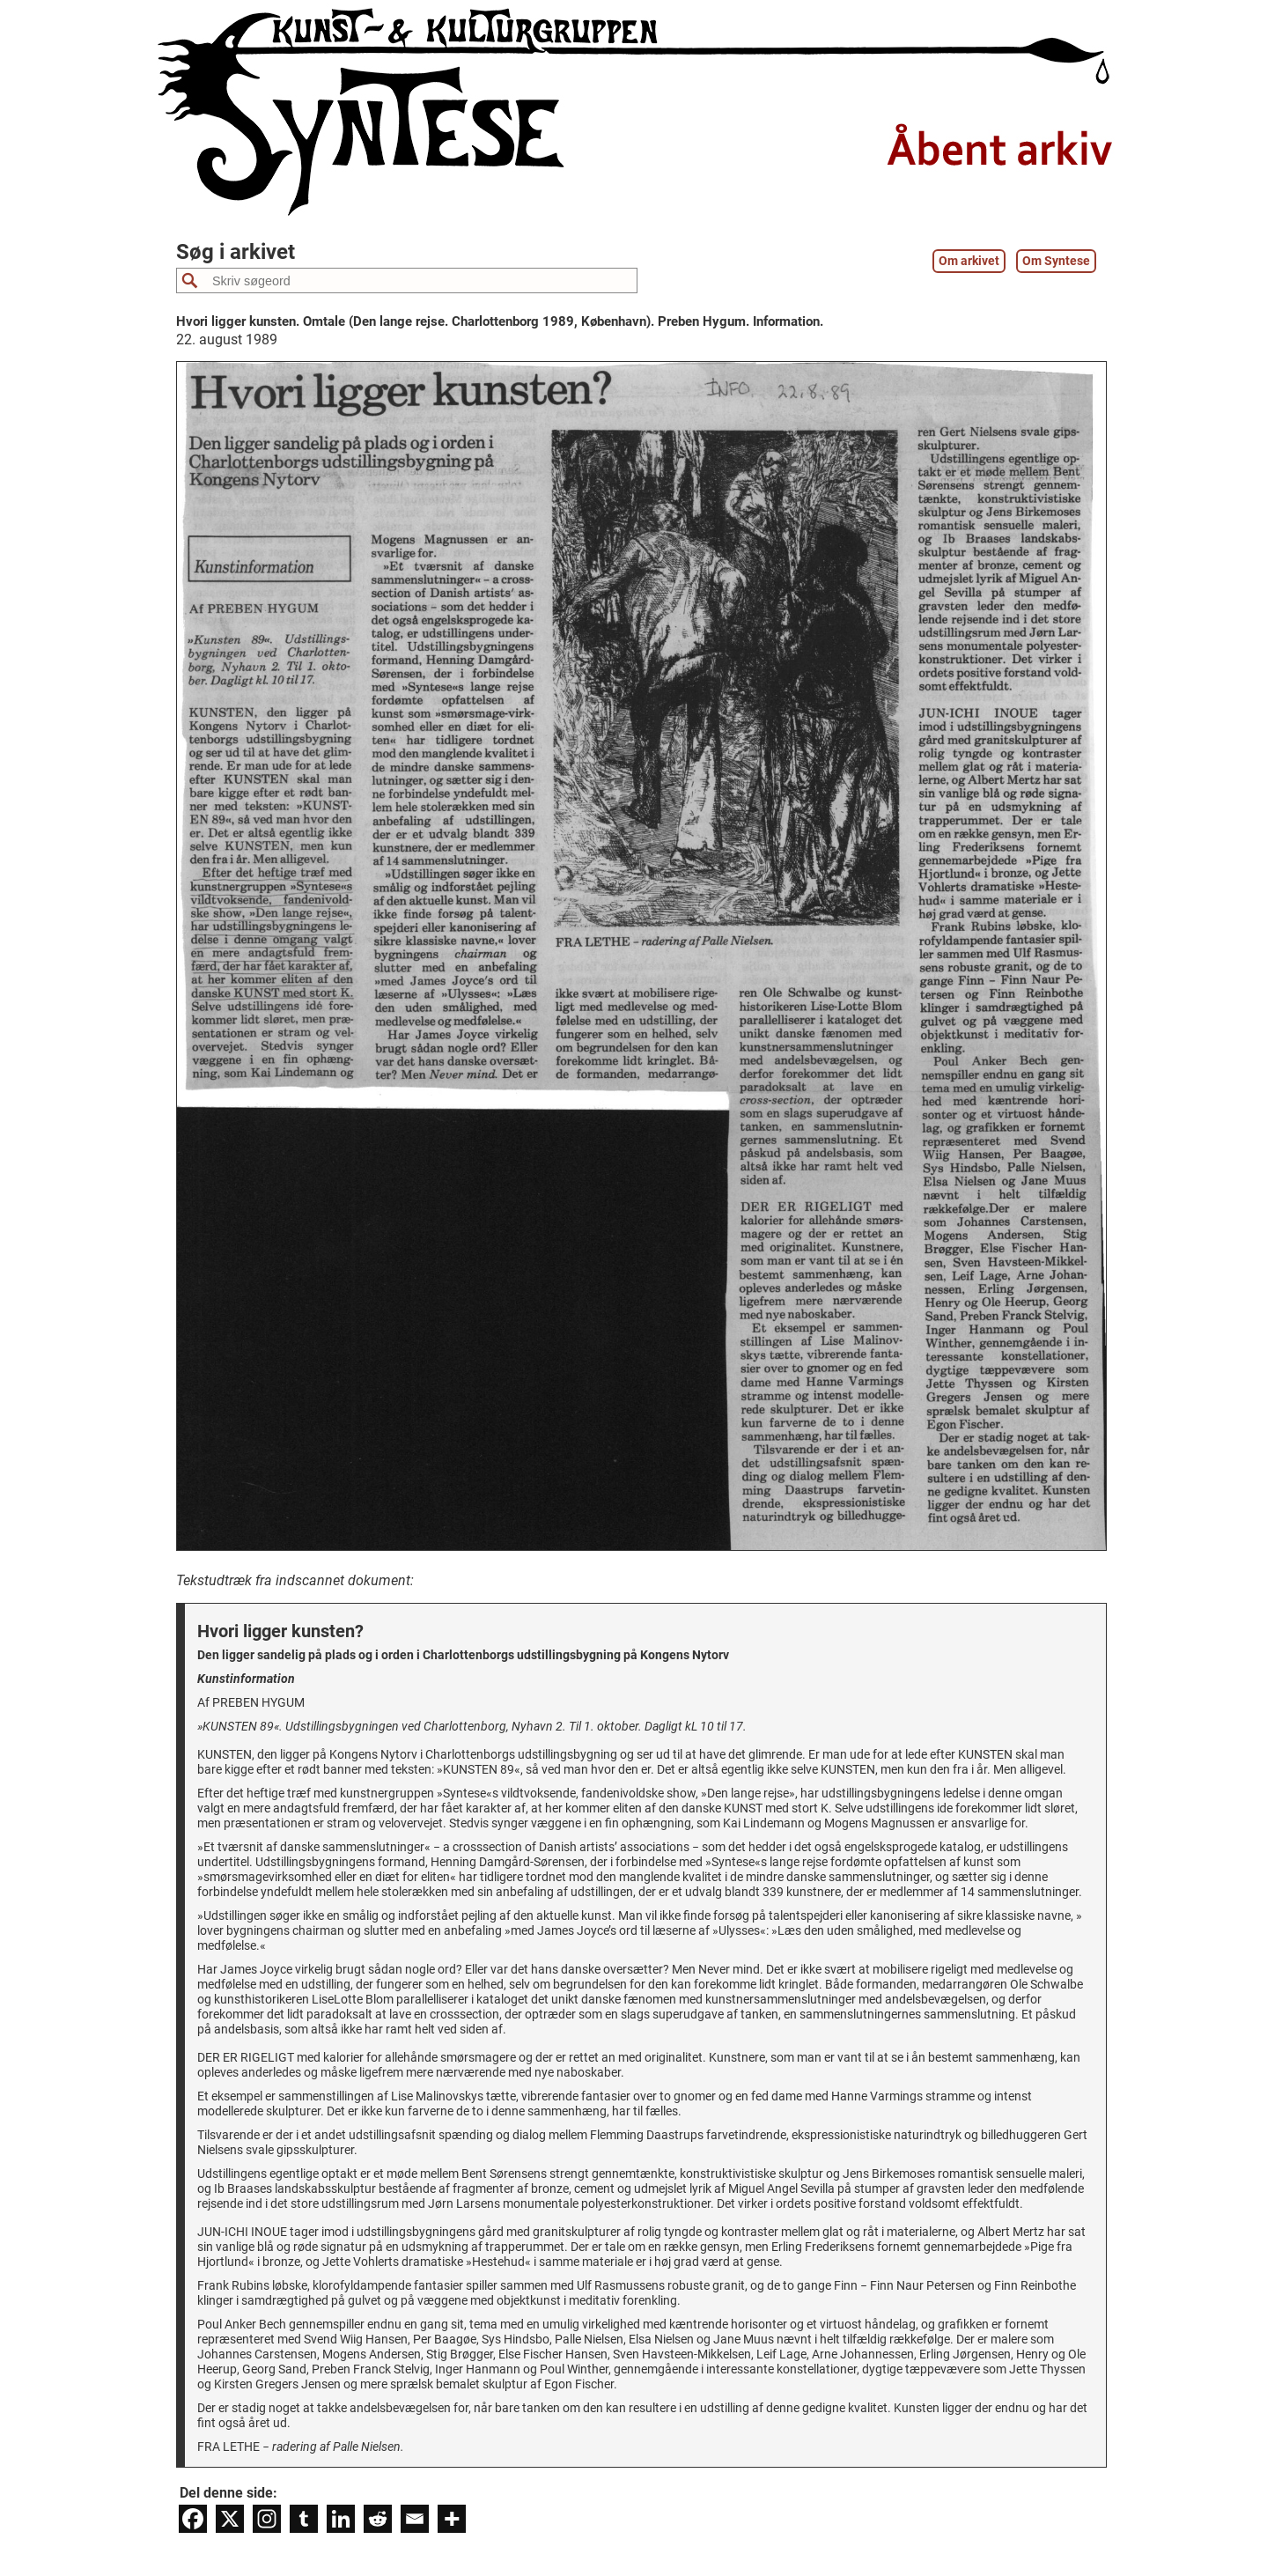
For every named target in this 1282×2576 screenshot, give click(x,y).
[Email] (414, 2518)
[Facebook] (193, 2518)
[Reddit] (377, 2518)
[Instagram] (267, 2518)
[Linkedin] (340, 2518)
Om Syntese (1056, 261)
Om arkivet (969, 261)
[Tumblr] (303, 2518)
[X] (230, 2518)
